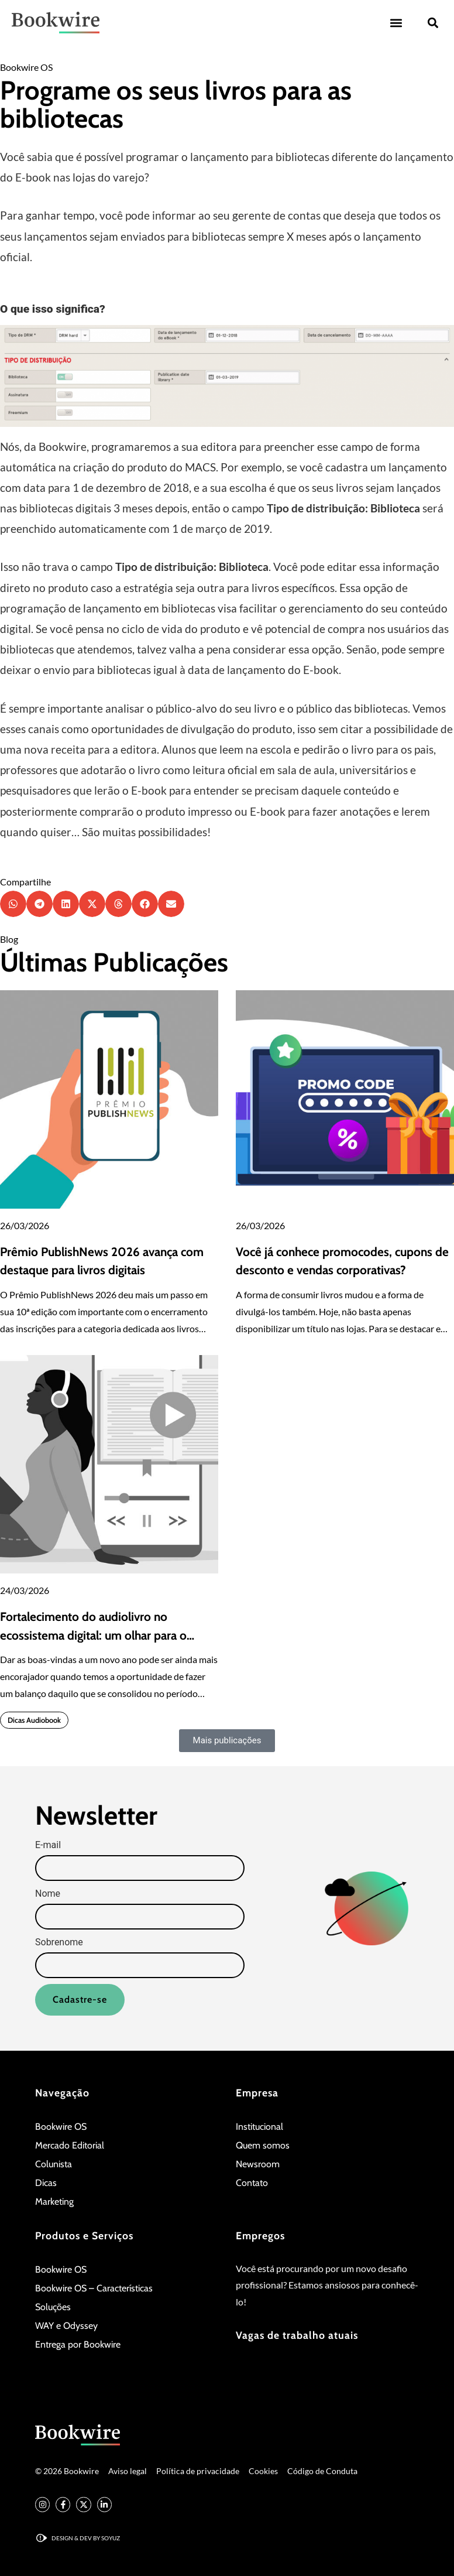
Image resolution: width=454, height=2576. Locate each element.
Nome (47, 1893)
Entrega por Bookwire (78, 2344)
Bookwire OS (26, 67)
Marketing (54, 2201)
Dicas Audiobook (34, 1720)
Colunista (53, 2164)
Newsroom (258, 2164)
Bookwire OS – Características (94, 2288)
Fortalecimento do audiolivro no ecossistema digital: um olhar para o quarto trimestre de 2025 (93, 1634)
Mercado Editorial (69, 2145)
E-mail (48, 1845)
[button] (395, 22)
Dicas (46, 2182)
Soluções (53, 2306)
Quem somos (263, 2145)
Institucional (259, 2126)
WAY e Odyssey (66, 2325)
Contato (252, 2182)
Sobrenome (59, 1942)
